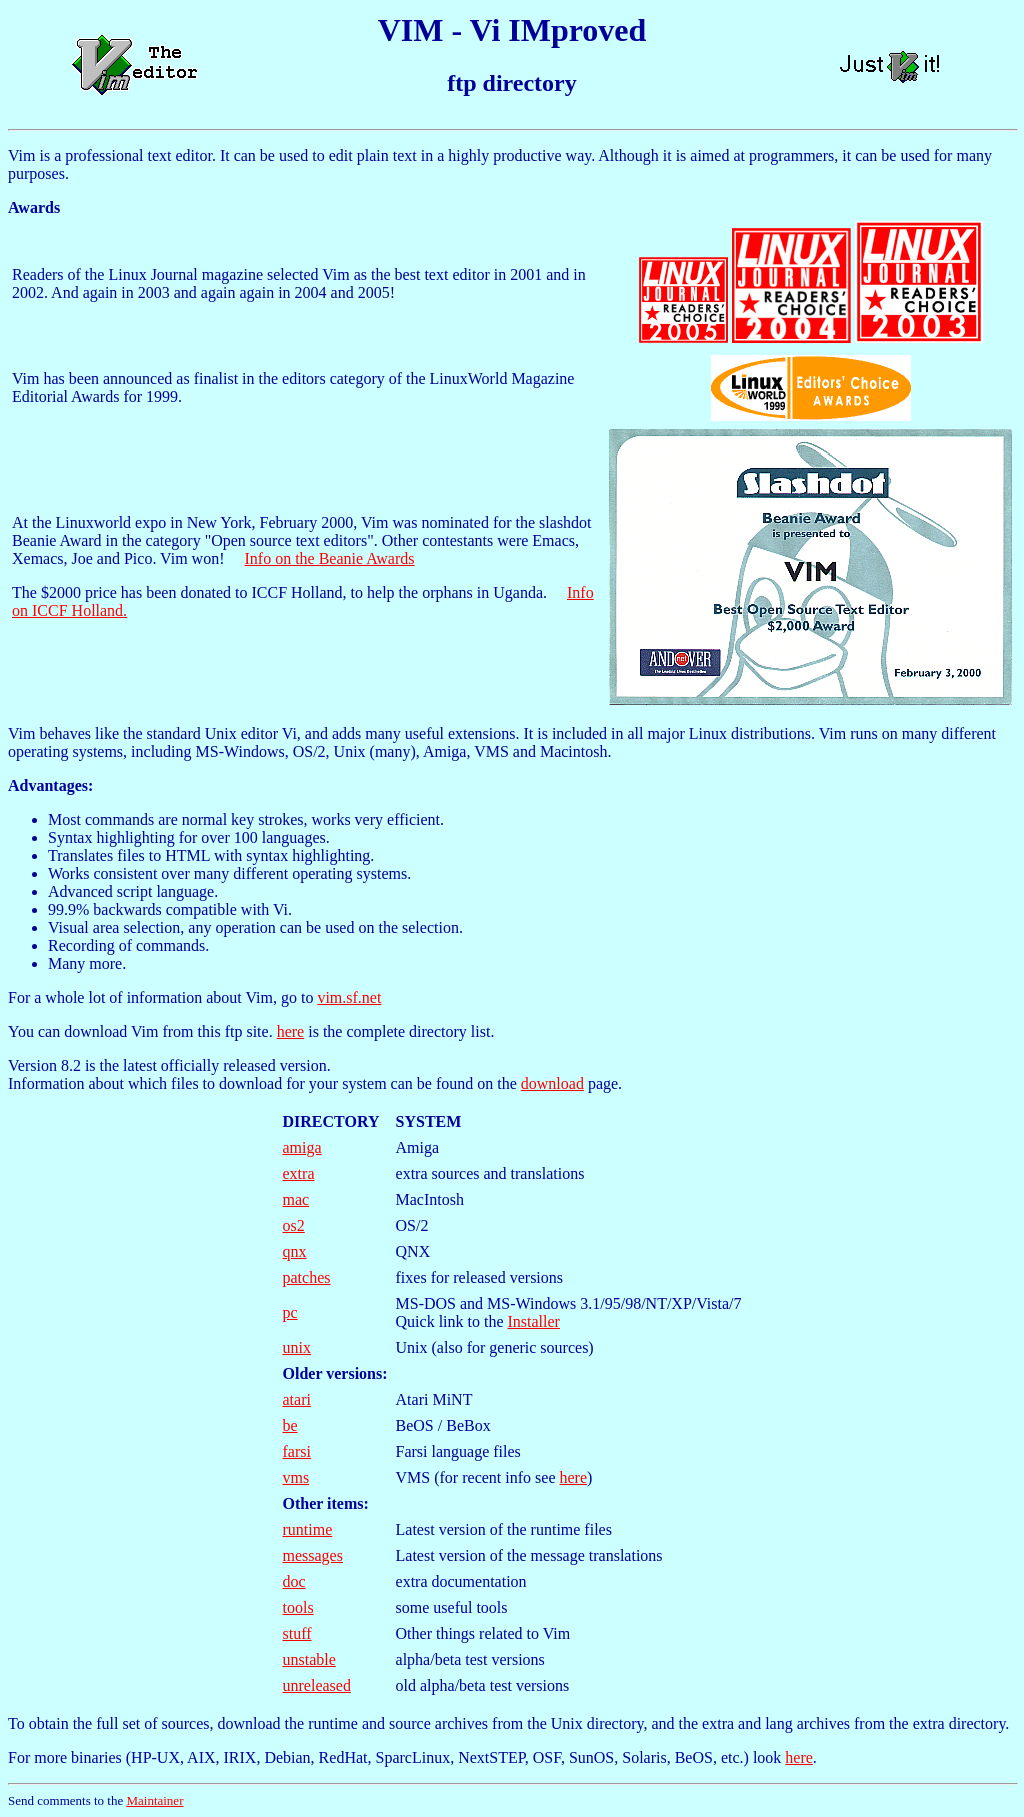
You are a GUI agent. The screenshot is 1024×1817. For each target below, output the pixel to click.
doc (294, 1581)
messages (313, 1555)
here (291, 1031)
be (290, 1425)
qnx (295, 1251)
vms (296, 1477)
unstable (309, 1659)
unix (297, 1347)
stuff (297, 1633)
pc (290, 1312)
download (552, 1083)
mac (296, 1199)
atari (297, 1399)
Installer (534, 1321)
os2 (294, 1225)
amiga (302, 1147)
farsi (297, 1451)
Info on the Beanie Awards (329, 558)
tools (298, 1607)
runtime (308, 1529)
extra (299, 1173)
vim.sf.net (349, 997)
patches (307, 1277)
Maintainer (154, 1800)
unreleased (317, 1685)
